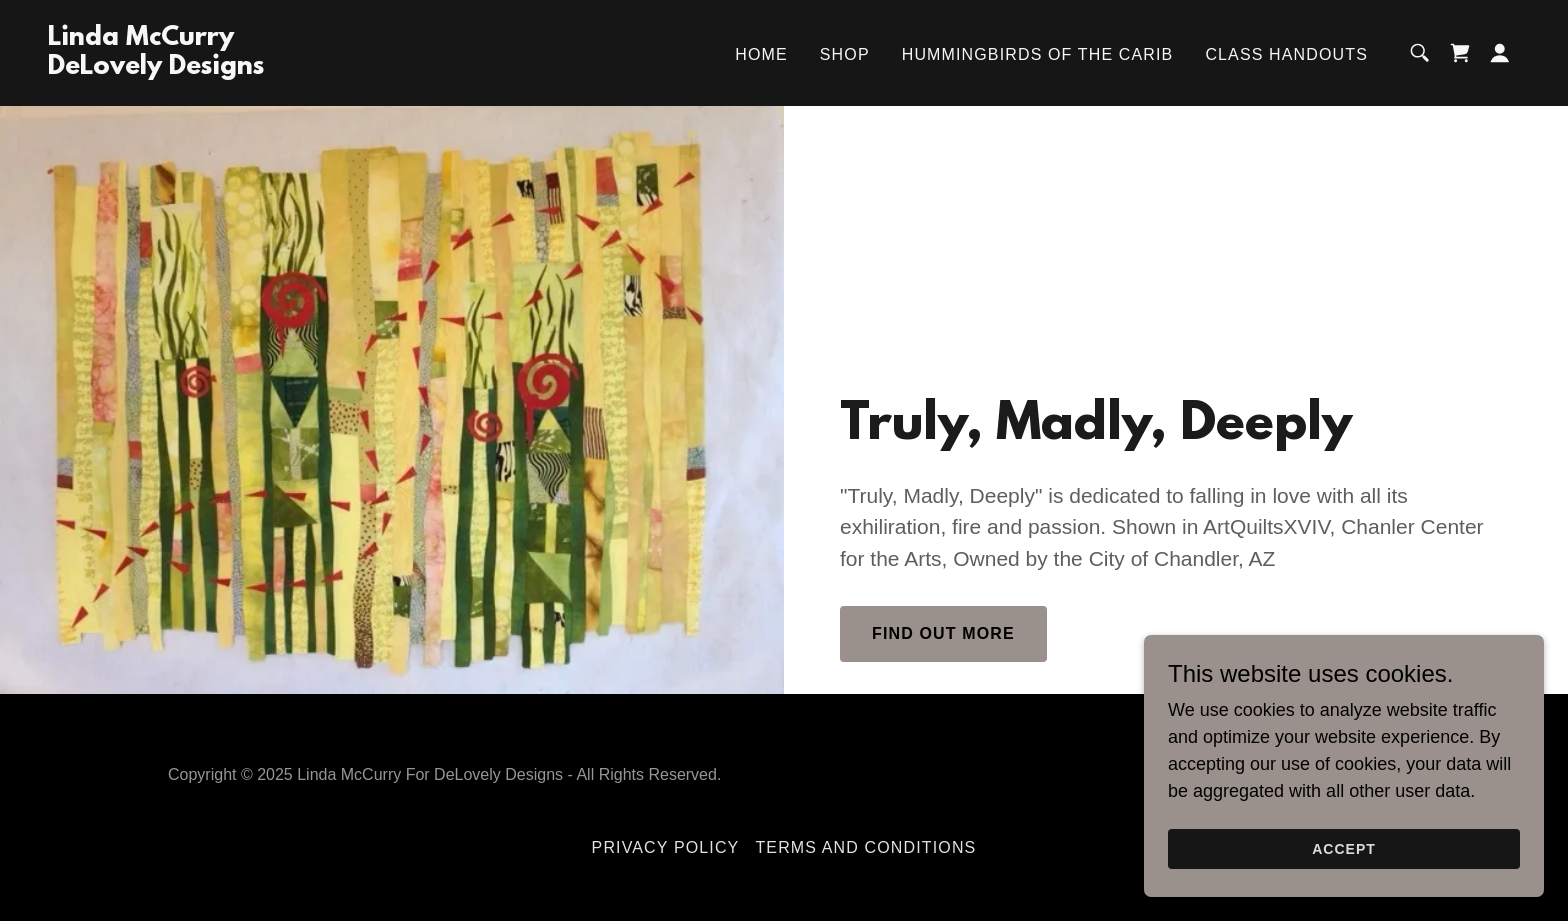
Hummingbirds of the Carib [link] (1038, 54)
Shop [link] (845, 54)
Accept (1344, 849)
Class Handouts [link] (1286, 54)
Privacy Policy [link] (666, 847)
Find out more (943, 633)
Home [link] (761, 54)
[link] (156, 68)
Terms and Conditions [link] (865, 847)
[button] (1500, 53)
